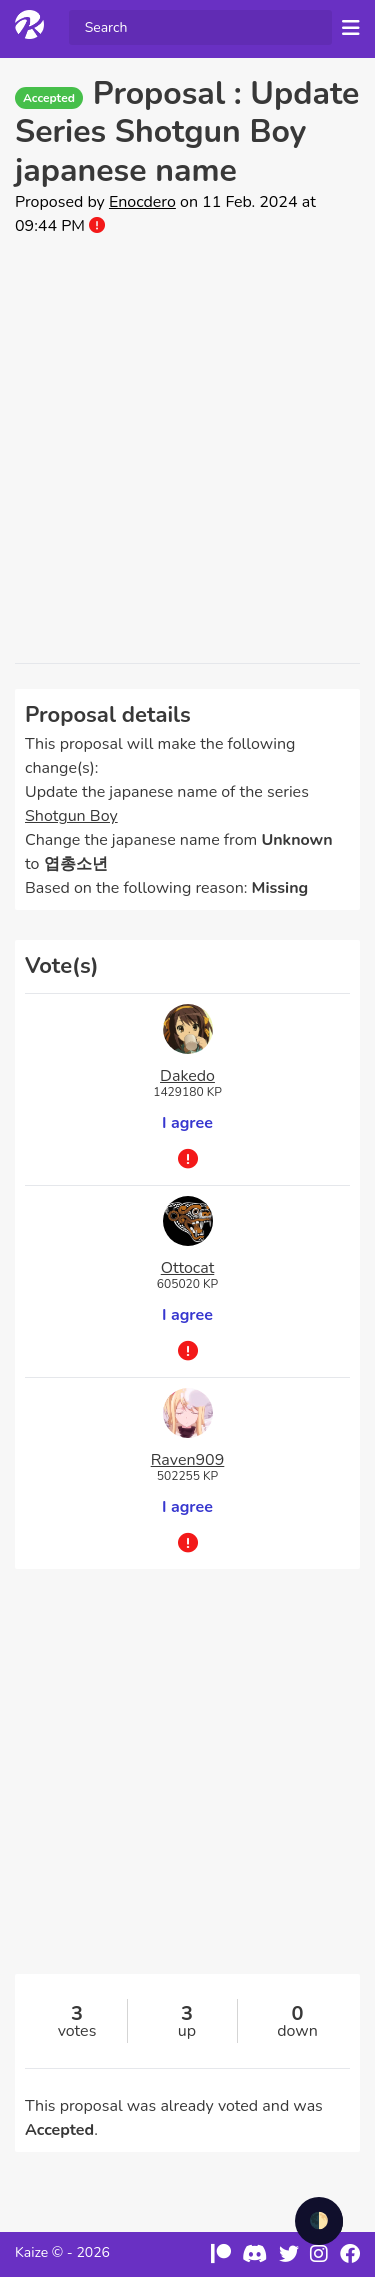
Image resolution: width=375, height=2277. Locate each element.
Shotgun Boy (71, 816)
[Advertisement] (187, 450)
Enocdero (142, 202)
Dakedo (187, 1076)
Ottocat (188, 1268)
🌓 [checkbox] (319, 2221)
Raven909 (188, 1460)
